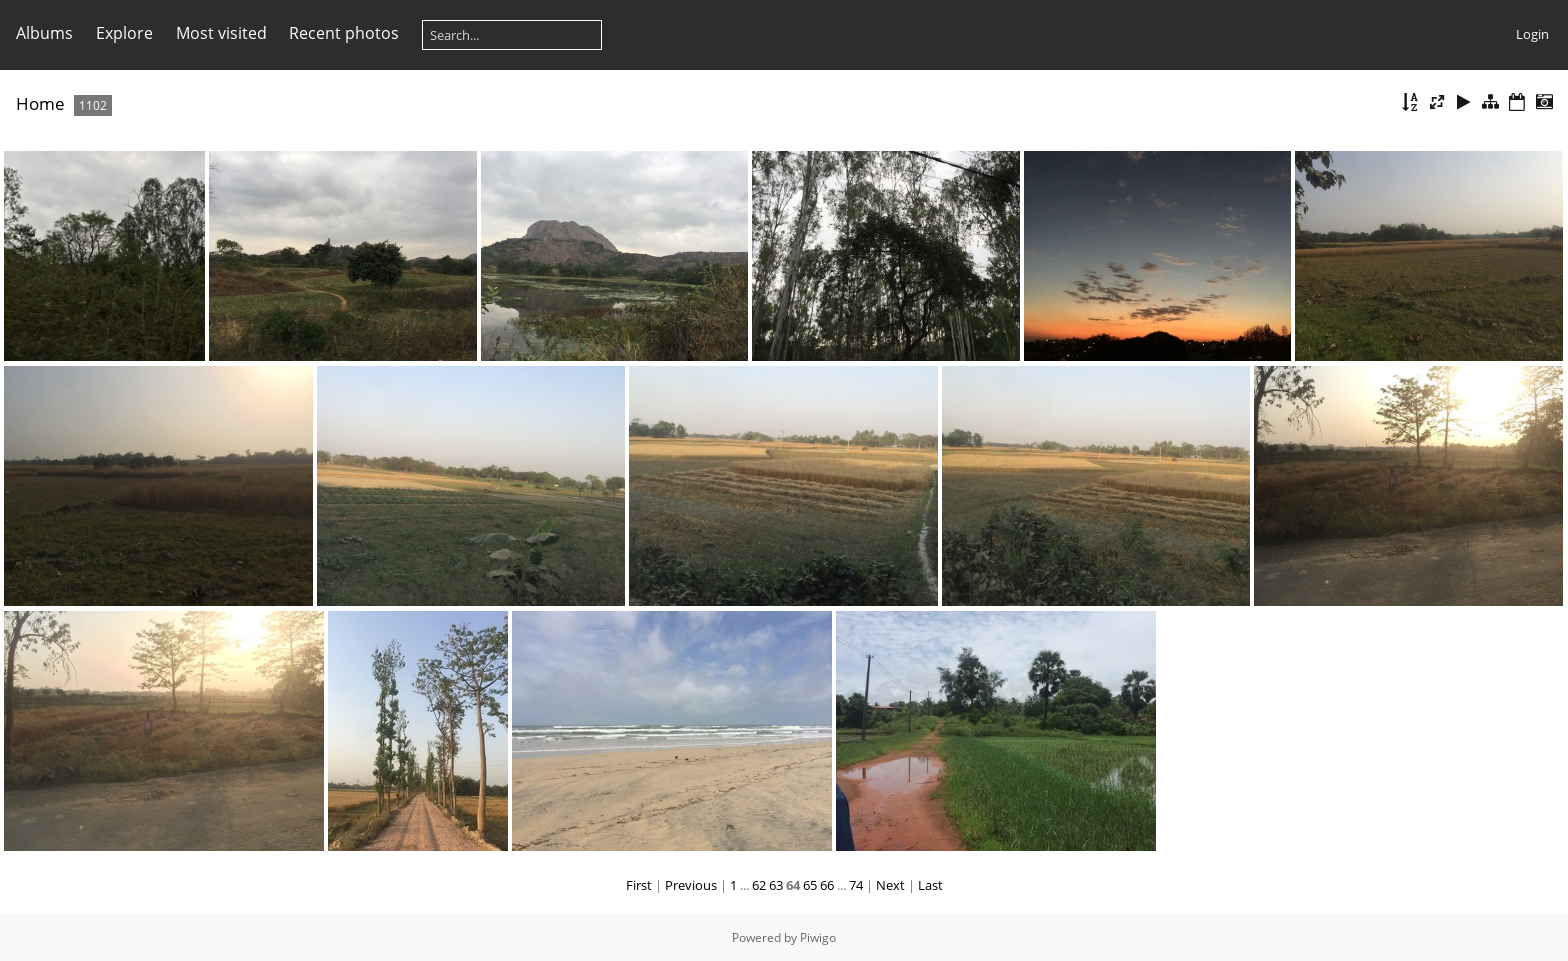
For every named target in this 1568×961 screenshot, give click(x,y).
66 (827, 885)
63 (776, 885)
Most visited (221, 33)
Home (40, 103)
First (639, 885)
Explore (124, 33)
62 (759, 885)
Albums (44, 33)
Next (890, 885)
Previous (691, 885)
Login (1532, 34)
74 (856, 885)
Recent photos (344, 33)
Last (930, 885)
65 (810, 885)
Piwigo (818, 937)
